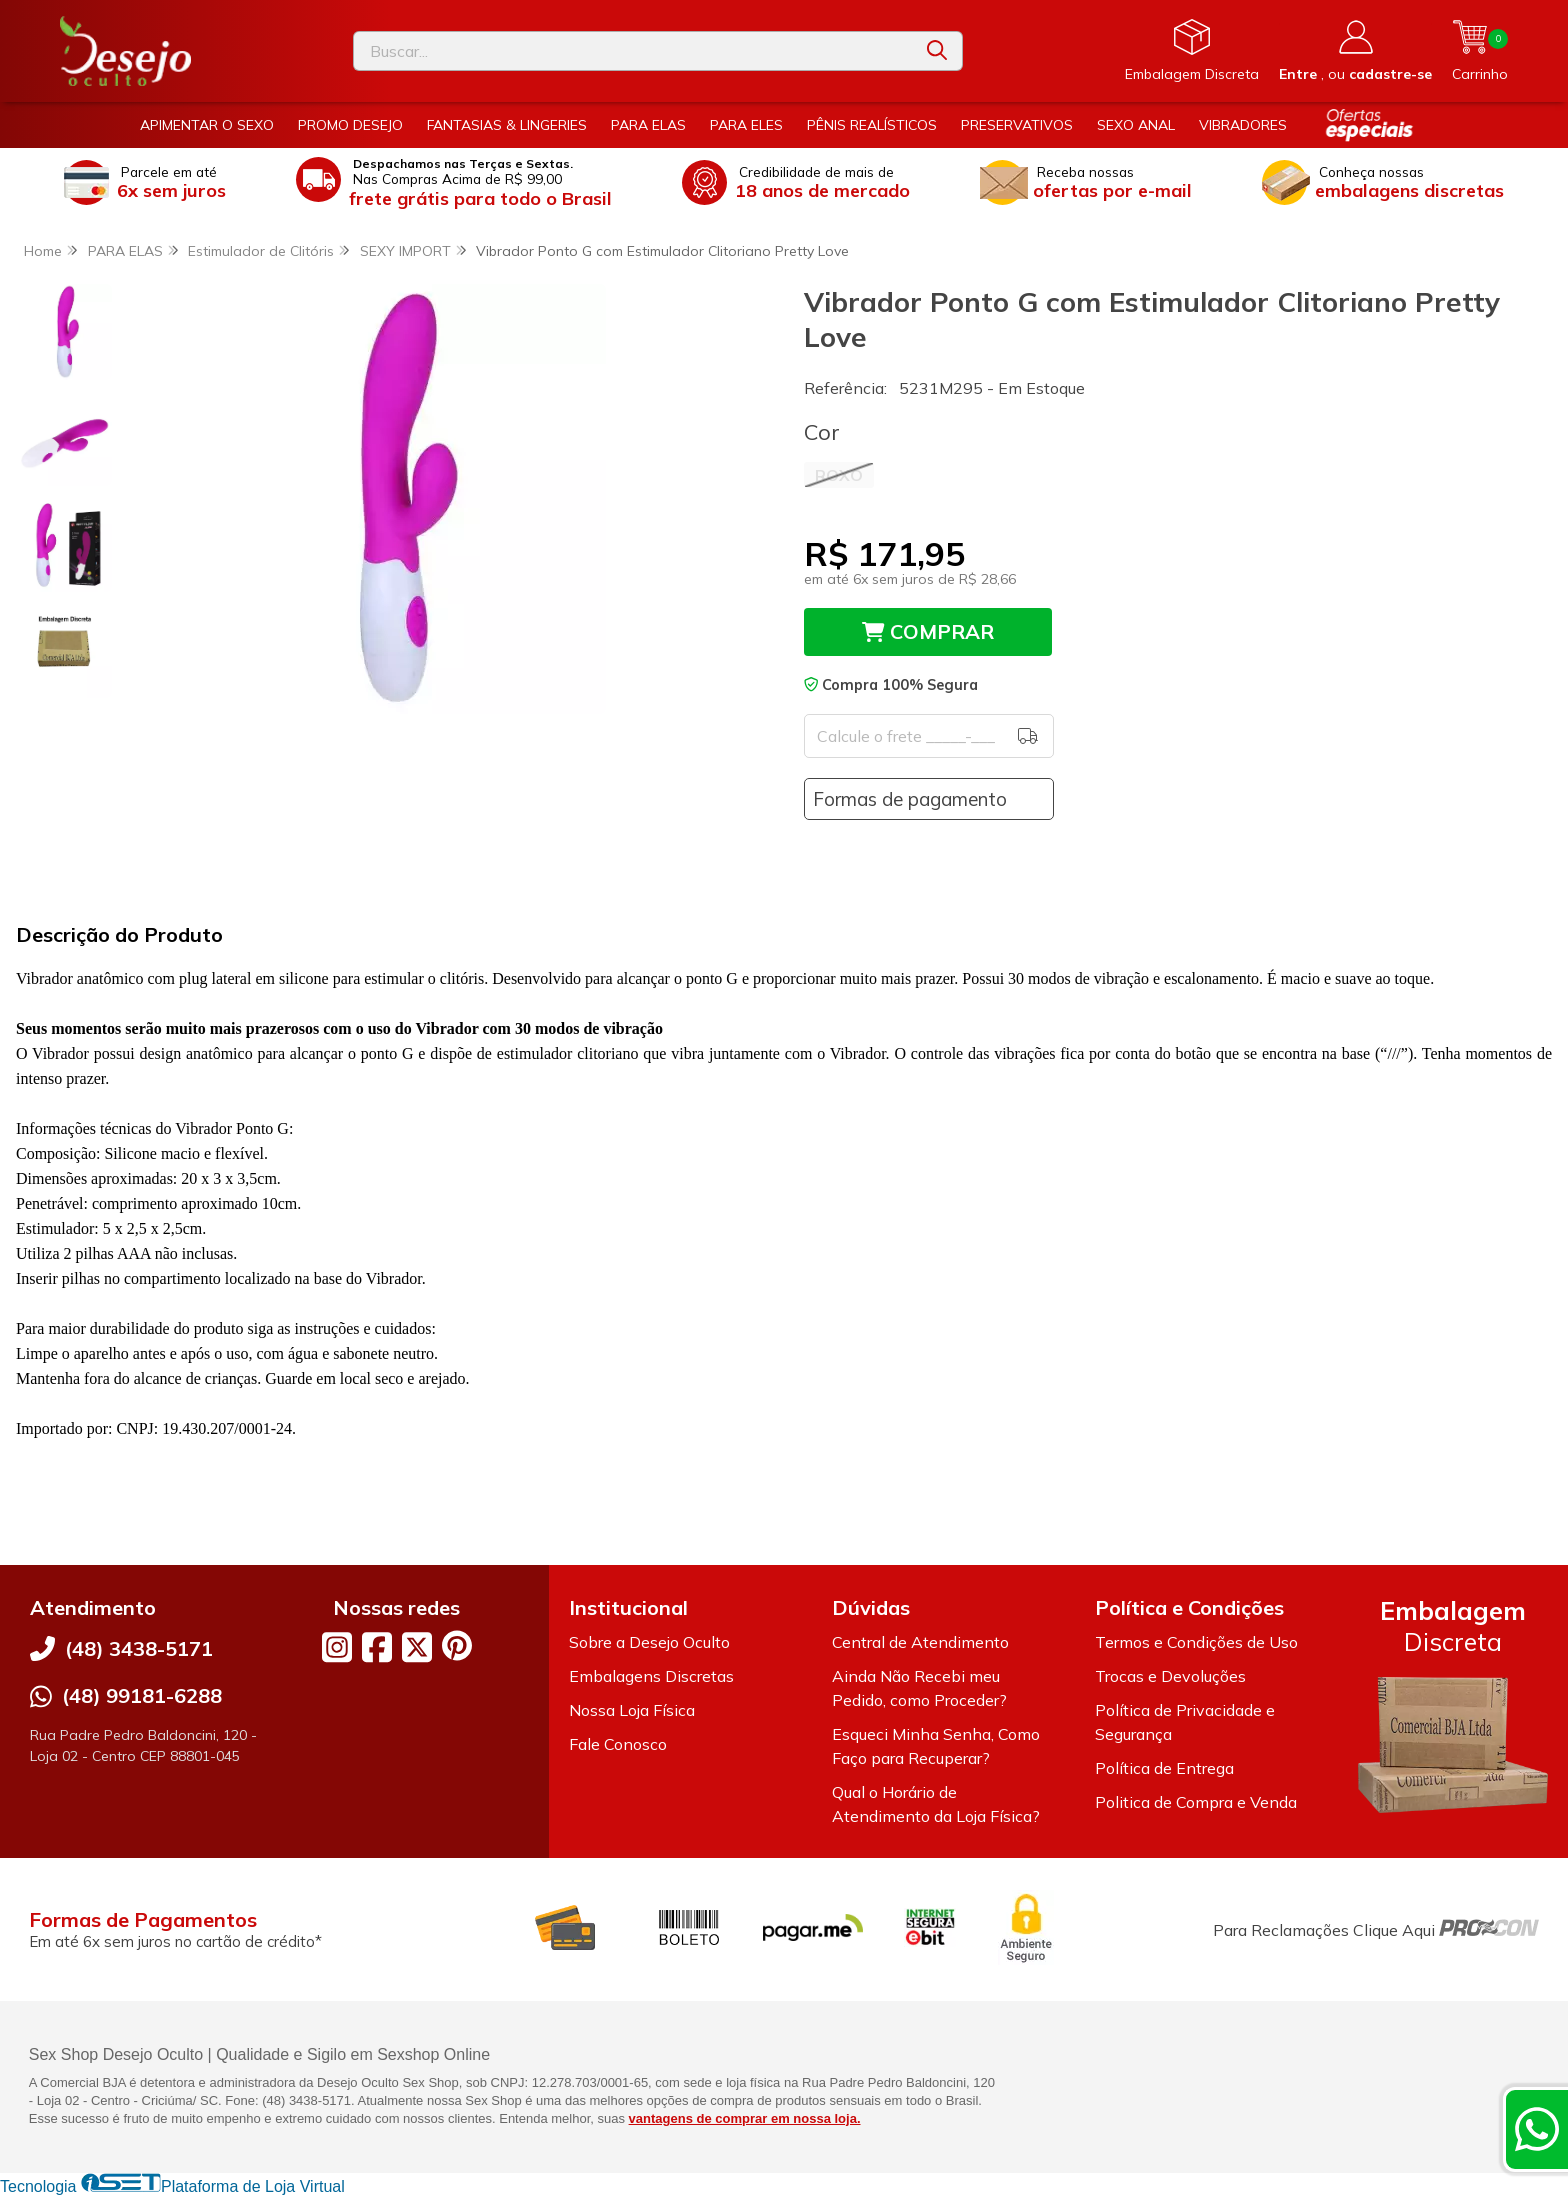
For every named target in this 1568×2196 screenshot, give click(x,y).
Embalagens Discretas (651, 1676)
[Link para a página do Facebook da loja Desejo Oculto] (377, 1647)
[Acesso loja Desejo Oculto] (1355, 51)
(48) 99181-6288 (142, 1695)
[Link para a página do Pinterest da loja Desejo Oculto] (457, 1645)
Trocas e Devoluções (1170, 1676)
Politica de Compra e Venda (1196, 1802)
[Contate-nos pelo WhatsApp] (1537, 2129)
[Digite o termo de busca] (633, 51)
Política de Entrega (1164, 1768)
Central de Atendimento (920, 1642)
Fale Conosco (618, 1744)
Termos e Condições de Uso (1196, 1642)
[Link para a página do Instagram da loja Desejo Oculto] (337, 1647)
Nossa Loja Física (632, 1710)
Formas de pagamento (910, 799)
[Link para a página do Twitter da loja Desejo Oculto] (417, 1647)
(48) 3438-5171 (139, 1648)
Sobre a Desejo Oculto (649, 1642)
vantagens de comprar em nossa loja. (745, 2118)
